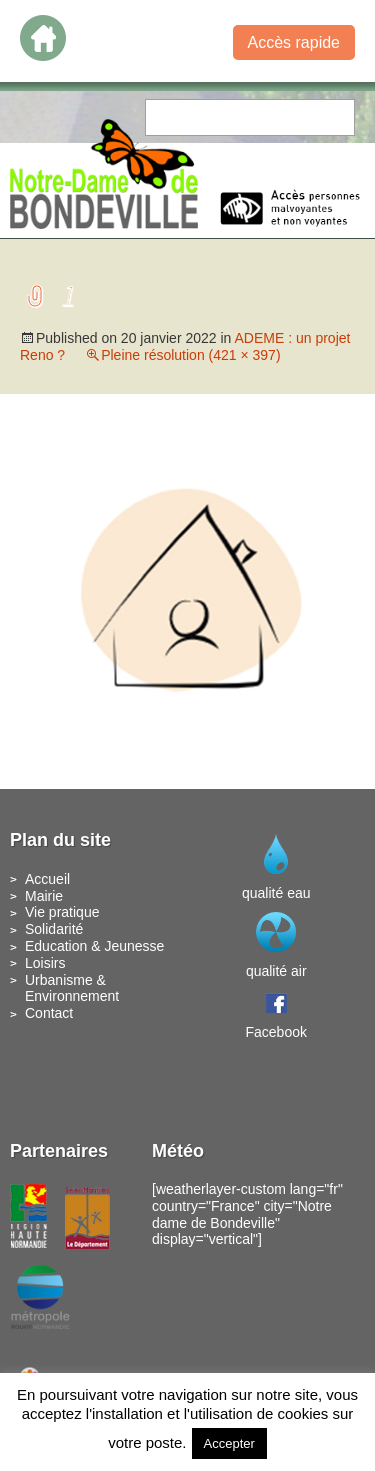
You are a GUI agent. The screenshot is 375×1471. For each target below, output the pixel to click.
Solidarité (54, 929)
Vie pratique (62, 912)
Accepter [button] (229, 1443)
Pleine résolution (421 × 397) (190, 355)
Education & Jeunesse (94, 946)
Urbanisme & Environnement (72, 988)
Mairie (44, 896)
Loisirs (45, 963)
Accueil (47, 879)
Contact (49, 1013)
